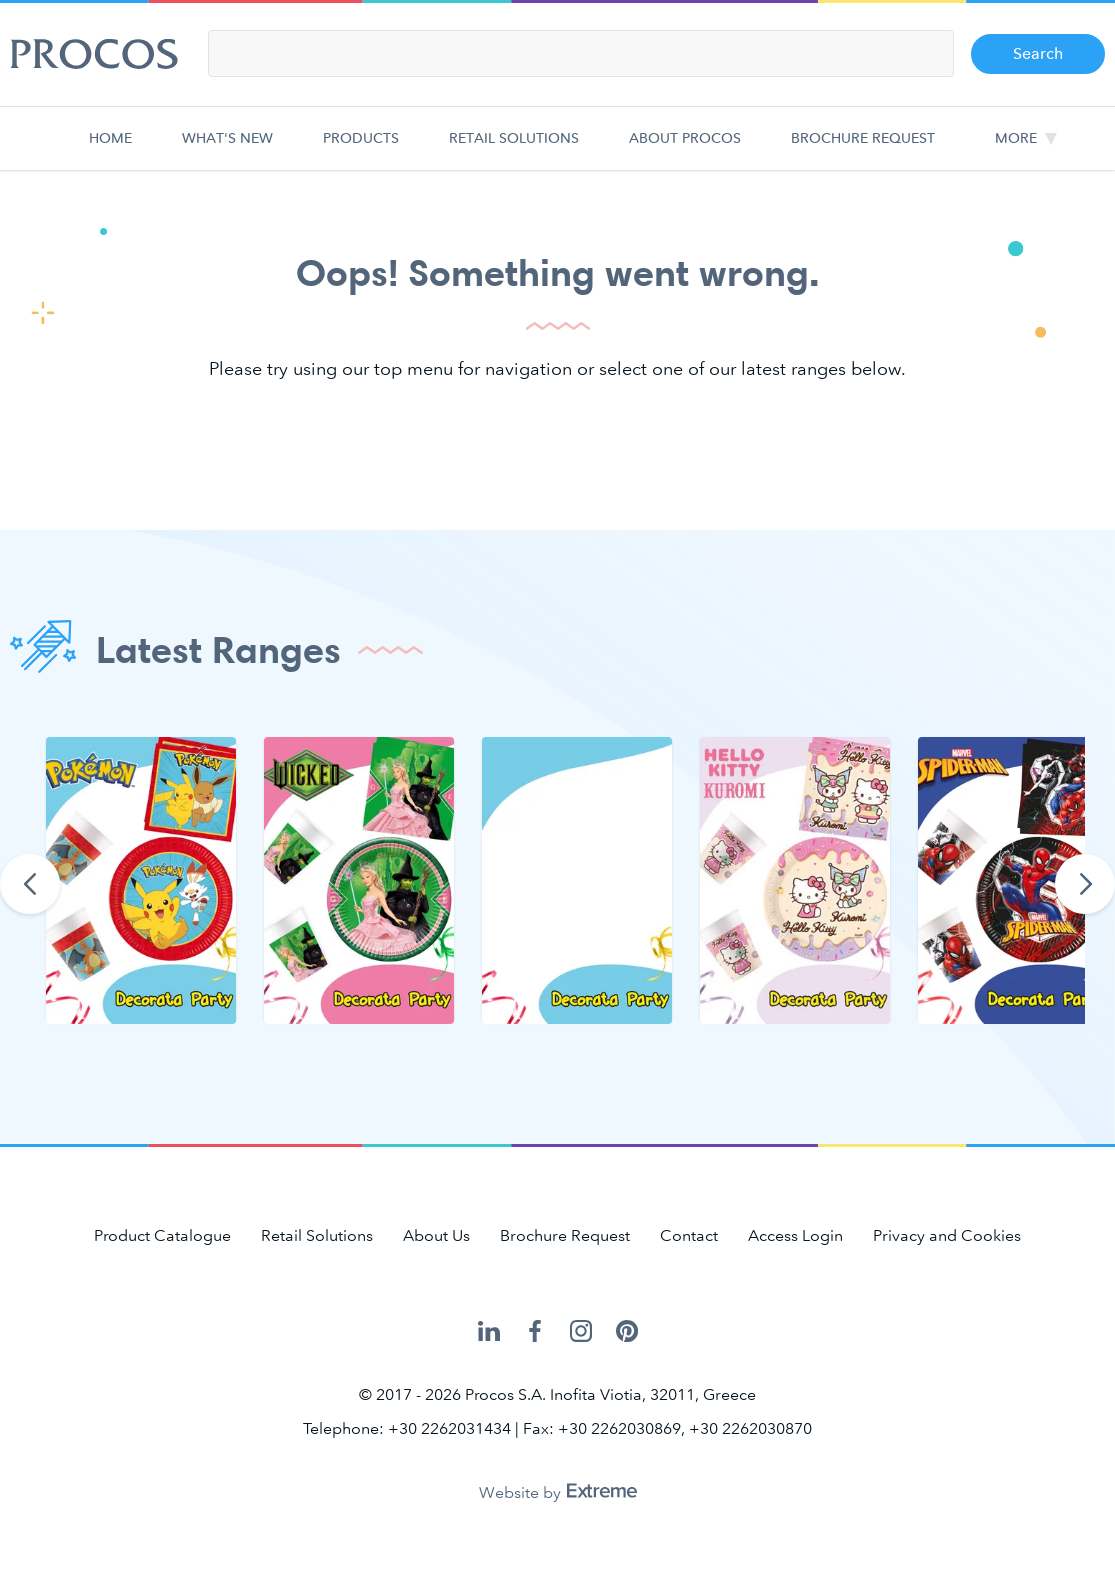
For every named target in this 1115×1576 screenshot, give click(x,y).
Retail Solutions (514, 149)
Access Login (795, 1235)
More (1016, 138)
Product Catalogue (162, 1235)
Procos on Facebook (535, 1331)
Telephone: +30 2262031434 (407, 1428)
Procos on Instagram (581, 1331)
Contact (689, 1235)
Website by (558, 1492)
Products (361, 149)
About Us (436, 1235)
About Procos (685, 149)
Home (115, 149)
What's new (227, 149)
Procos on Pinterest (627, 1331)
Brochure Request (863, 149)
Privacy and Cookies (947, 1235)
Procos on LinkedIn (489, 1331)
